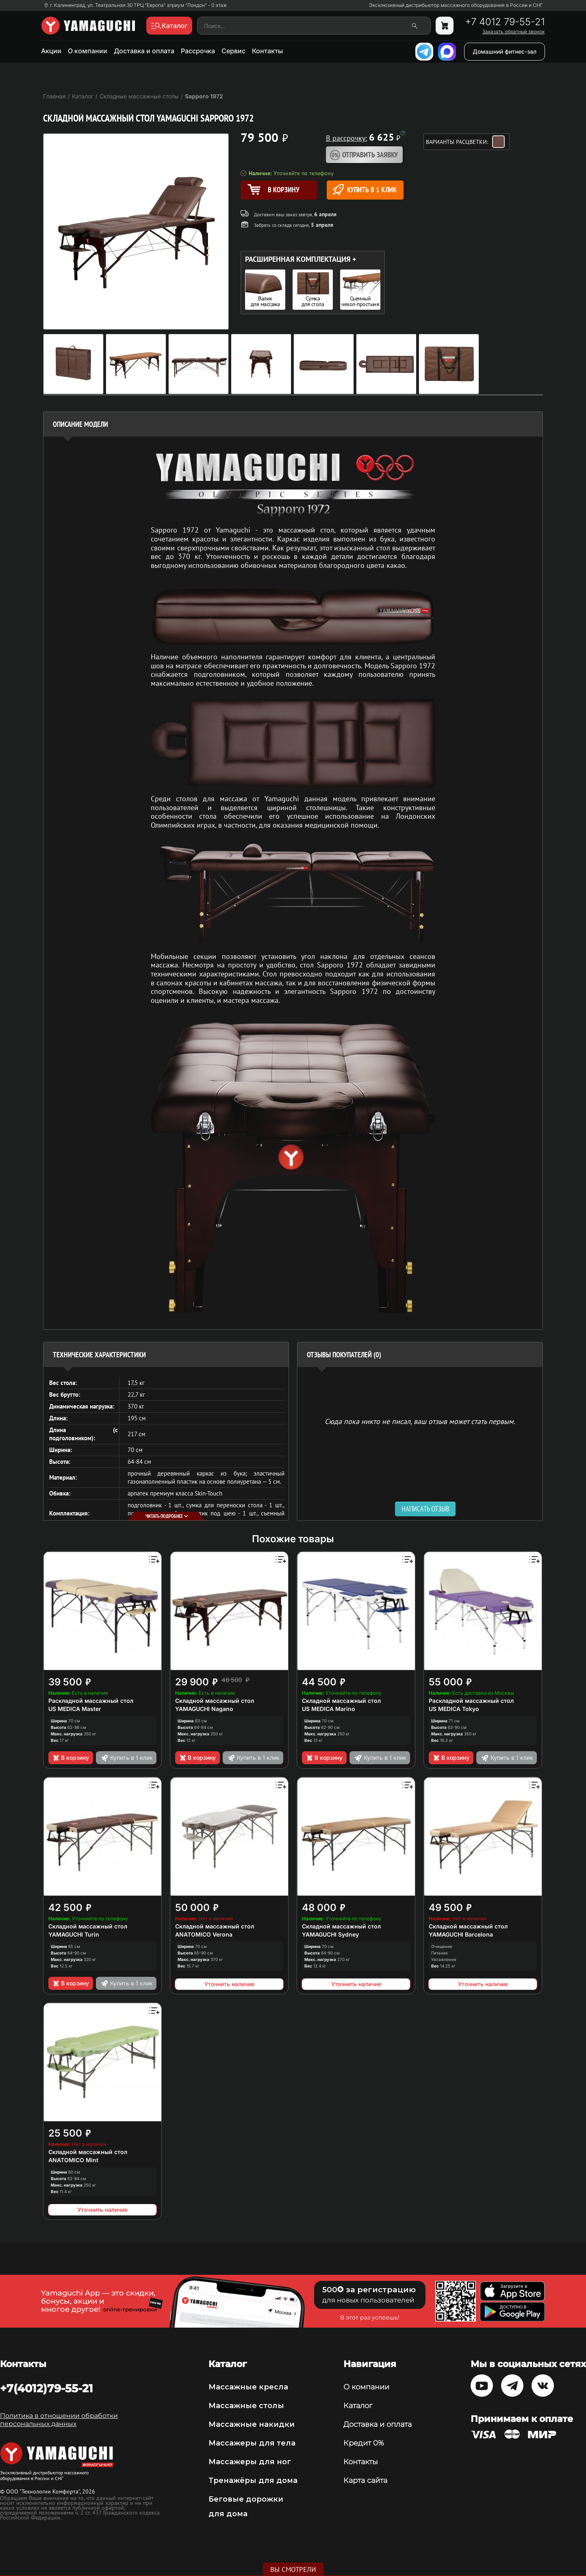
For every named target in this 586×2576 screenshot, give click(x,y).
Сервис (233, 51)
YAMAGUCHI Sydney (330, 1934)
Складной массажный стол (214, 1700)
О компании (87, 51)
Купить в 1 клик (365, 189)
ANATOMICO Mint (73, 2159)
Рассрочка (198, 51)
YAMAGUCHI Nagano (204, 1708)
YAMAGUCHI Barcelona (461, 1934)
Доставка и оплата (144, 51)
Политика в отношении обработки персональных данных (59, 2420)
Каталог (357, 2405)
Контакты (267, 51)
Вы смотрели (293, 2569)
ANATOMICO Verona (203, 1934)
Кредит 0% (363, 2443)
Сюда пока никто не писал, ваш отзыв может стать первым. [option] (420, 1421)
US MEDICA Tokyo (454, 1708)
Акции (51, 51)
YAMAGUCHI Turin (73, 1934)
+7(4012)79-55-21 (46, 2388)
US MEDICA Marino (328, 1708)
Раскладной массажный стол (90, 1700)
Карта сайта (365, 2480)
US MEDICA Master (74, 1708)
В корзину (70, 1758)
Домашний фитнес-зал (504, 51)
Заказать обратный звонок (513, 32)
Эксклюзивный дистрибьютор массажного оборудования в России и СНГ (456, 5)
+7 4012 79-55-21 (505, 22)
